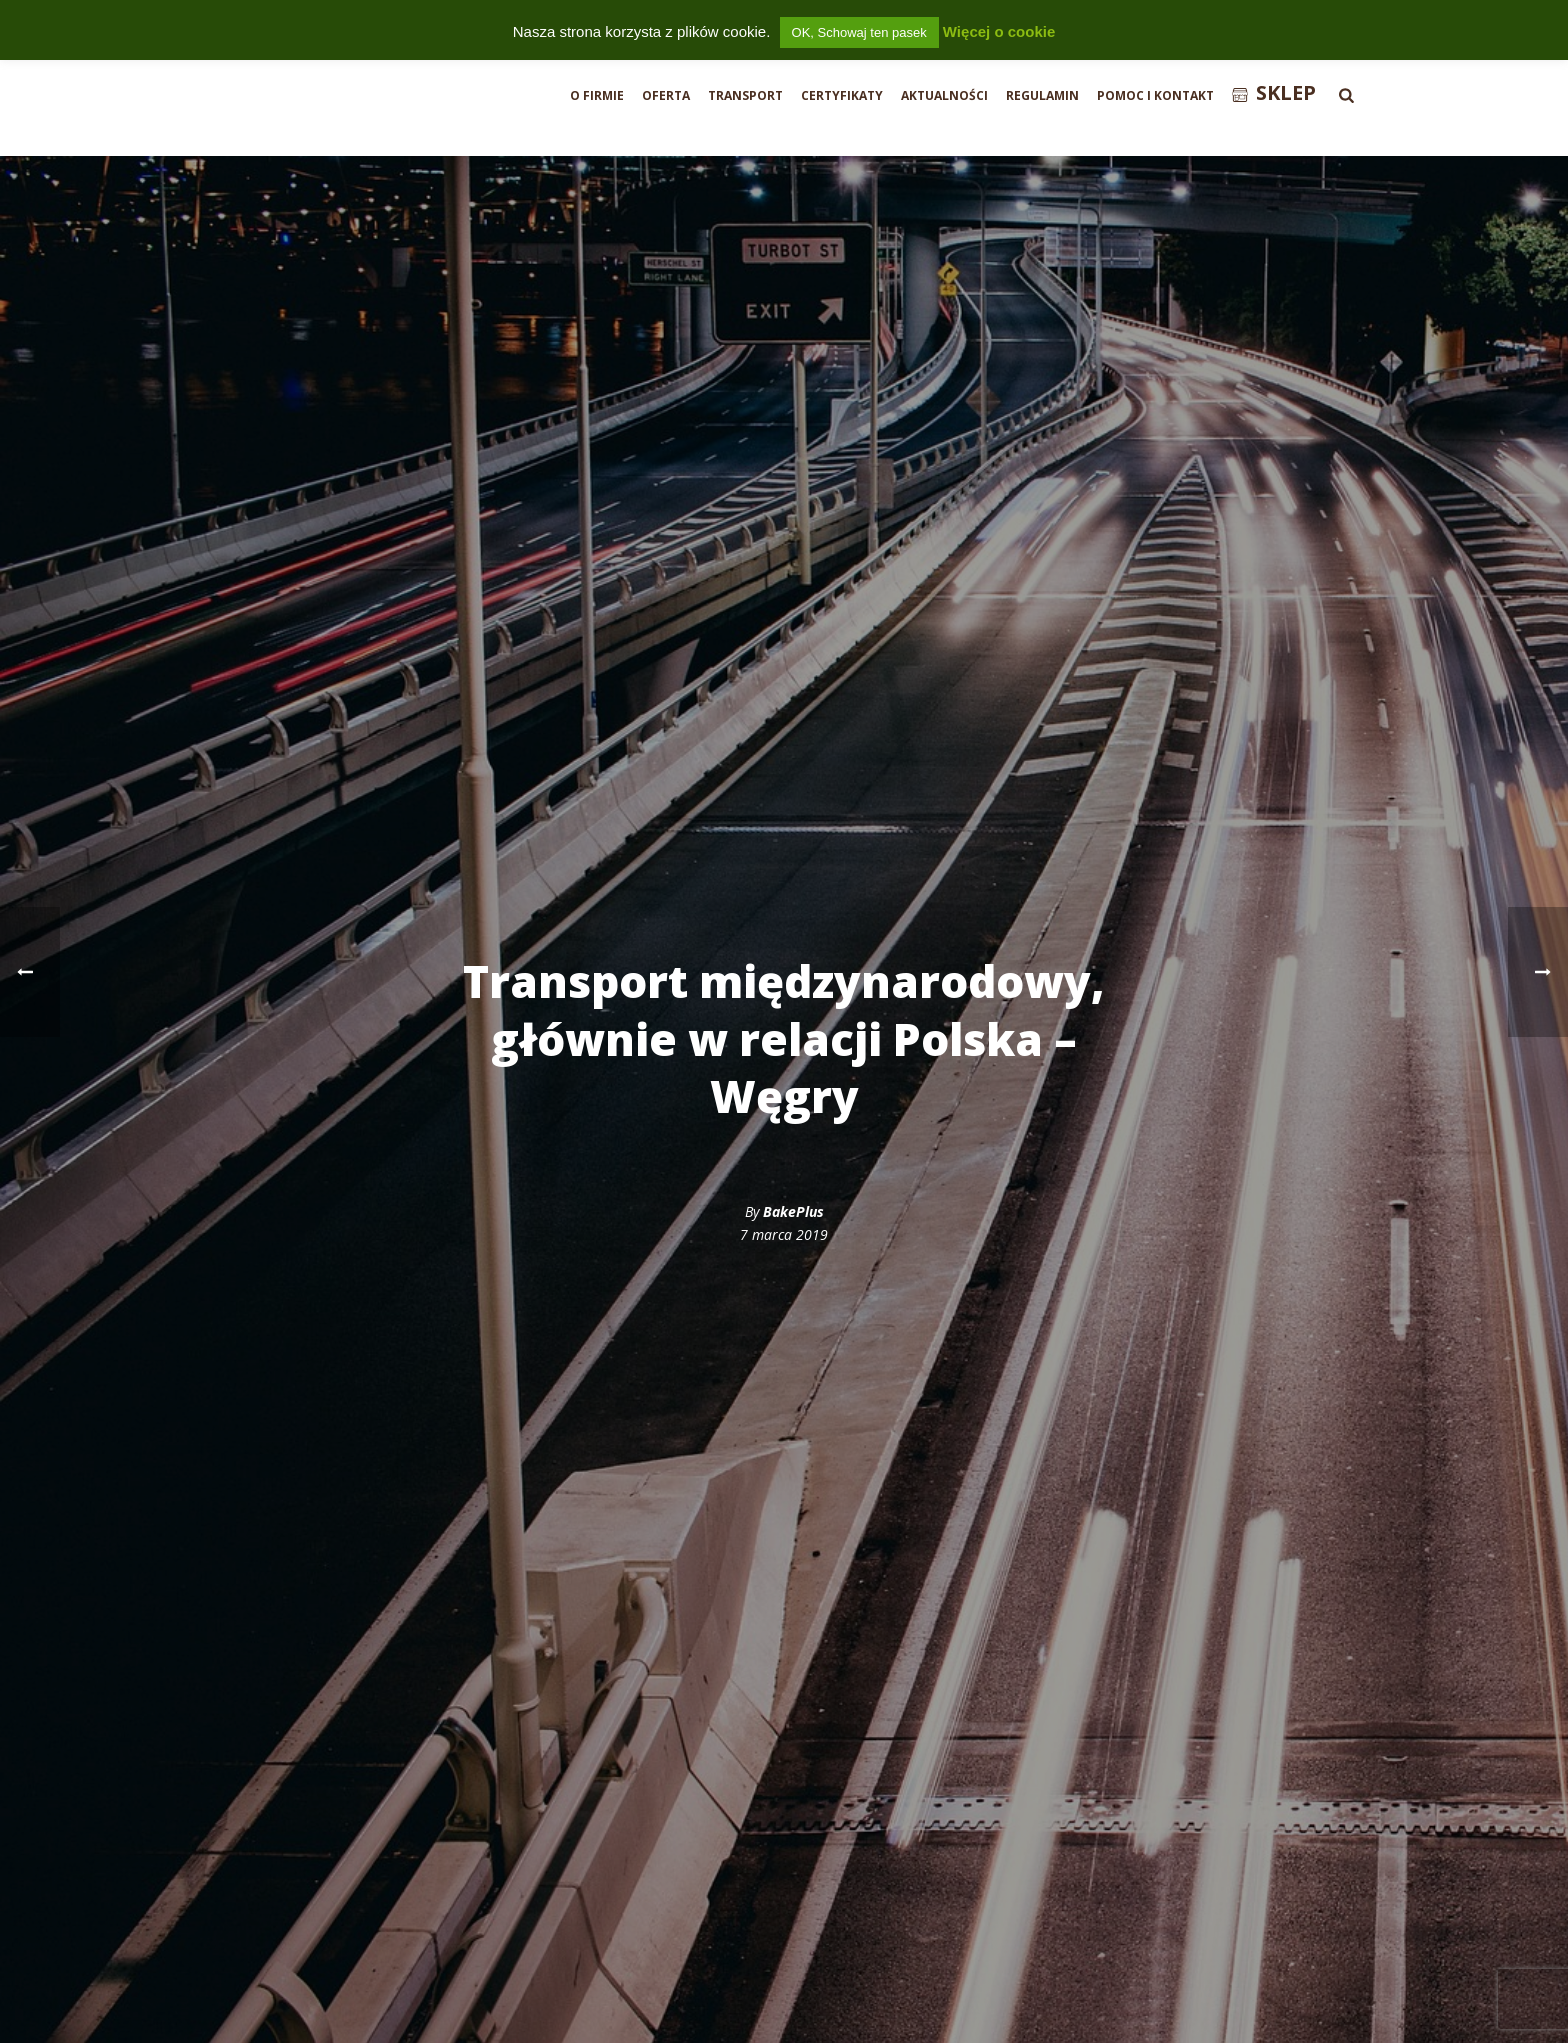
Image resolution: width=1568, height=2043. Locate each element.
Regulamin (1042, 95)
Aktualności (944, 95)
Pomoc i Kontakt (1155, 95)
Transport (745, 95)
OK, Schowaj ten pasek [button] (859, 32)
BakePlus (793, 1211)
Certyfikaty (842, 95)
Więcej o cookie (999, 31)
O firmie (597, 95)
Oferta (666, 95)
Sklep (1274, 92)
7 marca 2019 (784, 1234)
